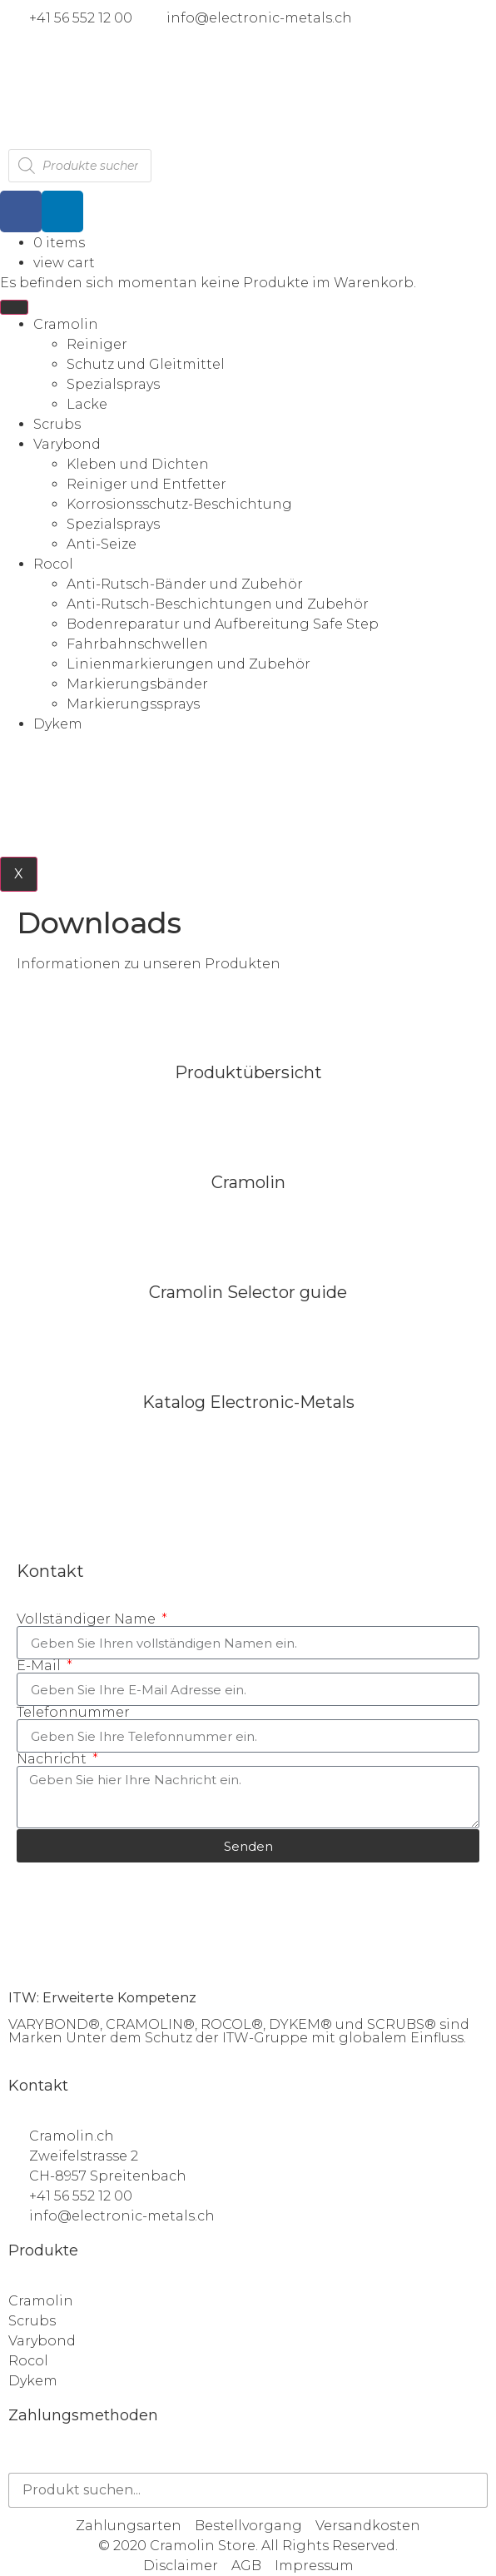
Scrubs (57, 424)
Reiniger (97, 344)
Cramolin (65, 324)
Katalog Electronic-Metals (248, 1402)
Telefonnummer (73, 1712)
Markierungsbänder (137, 684)
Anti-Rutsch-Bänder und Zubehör (185, 584)
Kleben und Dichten (138, 464)
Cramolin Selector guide (248, 1292)
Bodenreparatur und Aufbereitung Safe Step (223, 624)
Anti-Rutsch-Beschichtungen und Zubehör (218, 604)
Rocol (53, 564)
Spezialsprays (113, 384)
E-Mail (40, 1666)
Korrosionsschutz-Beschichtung (179, 504)
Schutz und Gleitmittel (146, 364)
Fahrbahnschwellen (137, 644)
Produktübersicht (248, 1072)
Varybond (67, 444)
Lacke (87, 404)
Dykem (57, 724)
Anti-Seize (101, 544)
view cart (64, 263)
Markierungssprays (133, 704)
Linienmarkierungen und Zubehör (188, 664)
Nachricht (53, 1759)
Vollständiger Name (88, 1619)
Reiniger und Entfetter (146, 484)
